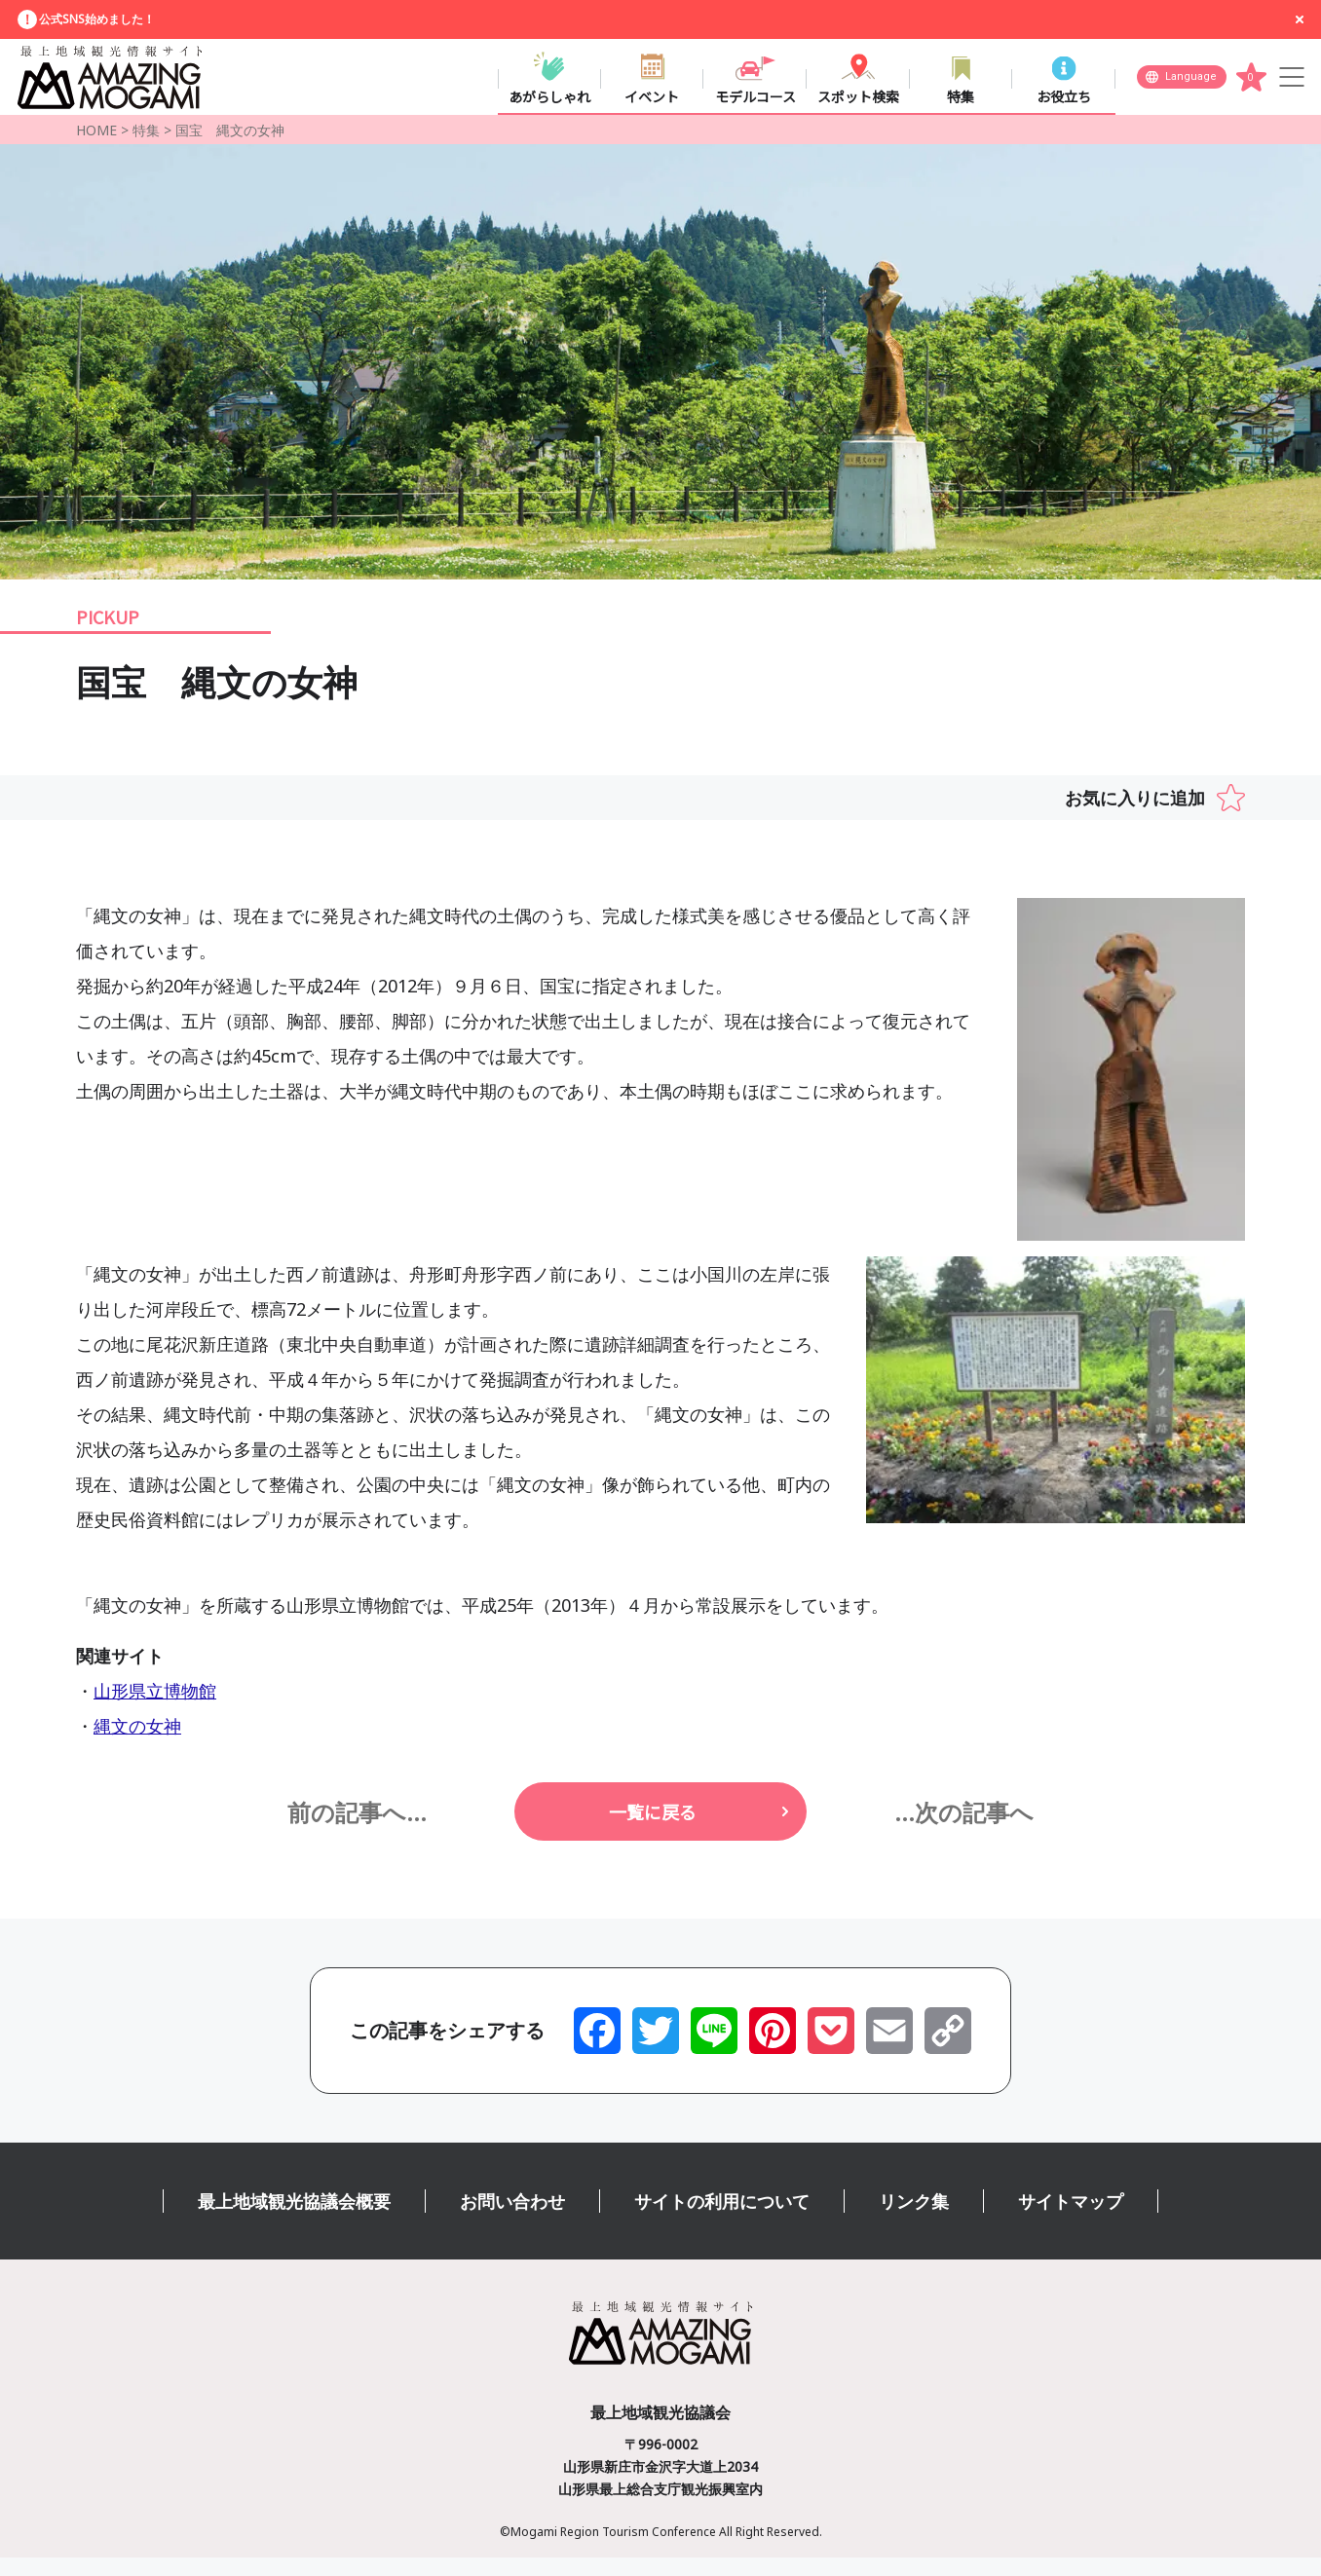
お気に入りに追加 (1135, 816)
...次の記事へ (964, 1829)
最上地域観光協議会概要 (294, 2219)
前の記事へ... (357, 1829)
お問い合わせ (512, 2219)
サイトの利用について (722, 2219)
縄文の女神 (137, 1744)
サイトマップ (1070, 2219)
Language (1191, 83)
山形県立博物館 (155, 1709)
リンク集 (914, 2219)
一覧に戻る (653, 1830)
